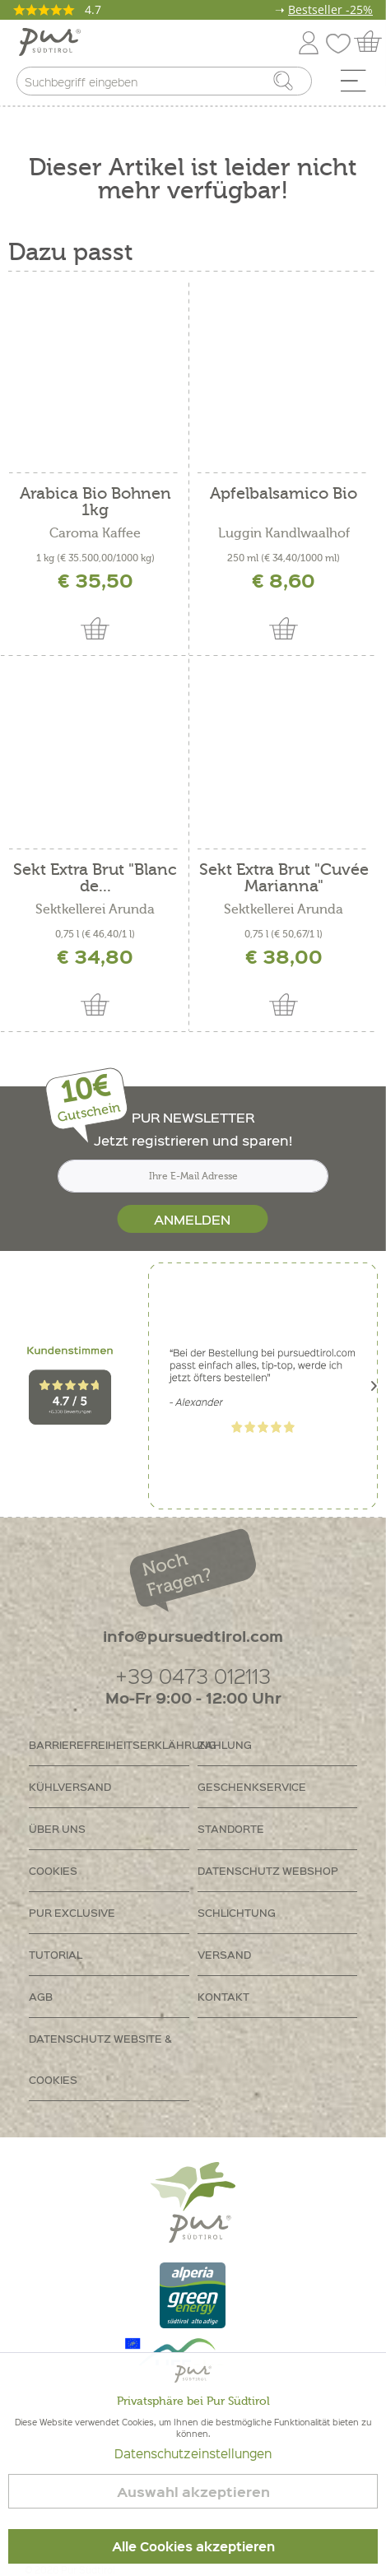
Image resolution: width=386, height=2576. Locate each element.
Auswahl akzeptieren (193, 2491)
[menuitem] (358, 85)
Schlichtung (237, 1912)
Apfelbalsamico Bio (283, 494)
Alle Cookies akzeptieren (193, 2546)
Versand (224, 1954)
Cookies (53, 1870)
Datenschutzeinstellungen (193, 2453)
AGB (41, 1996)
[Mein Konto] (308, 40)
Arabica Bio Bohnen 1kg (95, 502)
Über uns (57, 1828)
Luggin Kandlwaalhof (284, 533)
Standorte (231, 1828)
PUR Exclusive (72, 1912)
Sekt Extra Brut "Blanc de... (95, 878)
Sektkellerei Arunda (95, 909)
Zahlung (225, 1744)
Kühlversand (70, 1786)
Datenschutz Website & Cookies (100, 2058)
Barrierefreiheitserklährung (109, 1744)
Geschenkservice (252, 1786)
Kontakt (223, 1996)
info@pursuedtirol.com (193, 1636)
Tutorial (55, 1954)
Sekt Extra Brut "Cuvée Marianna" (284, 878)
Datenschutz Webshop (268, 1870)
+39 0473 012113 (193, 1675)
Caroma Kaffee (95, 533)
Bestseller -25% (330, 9)
